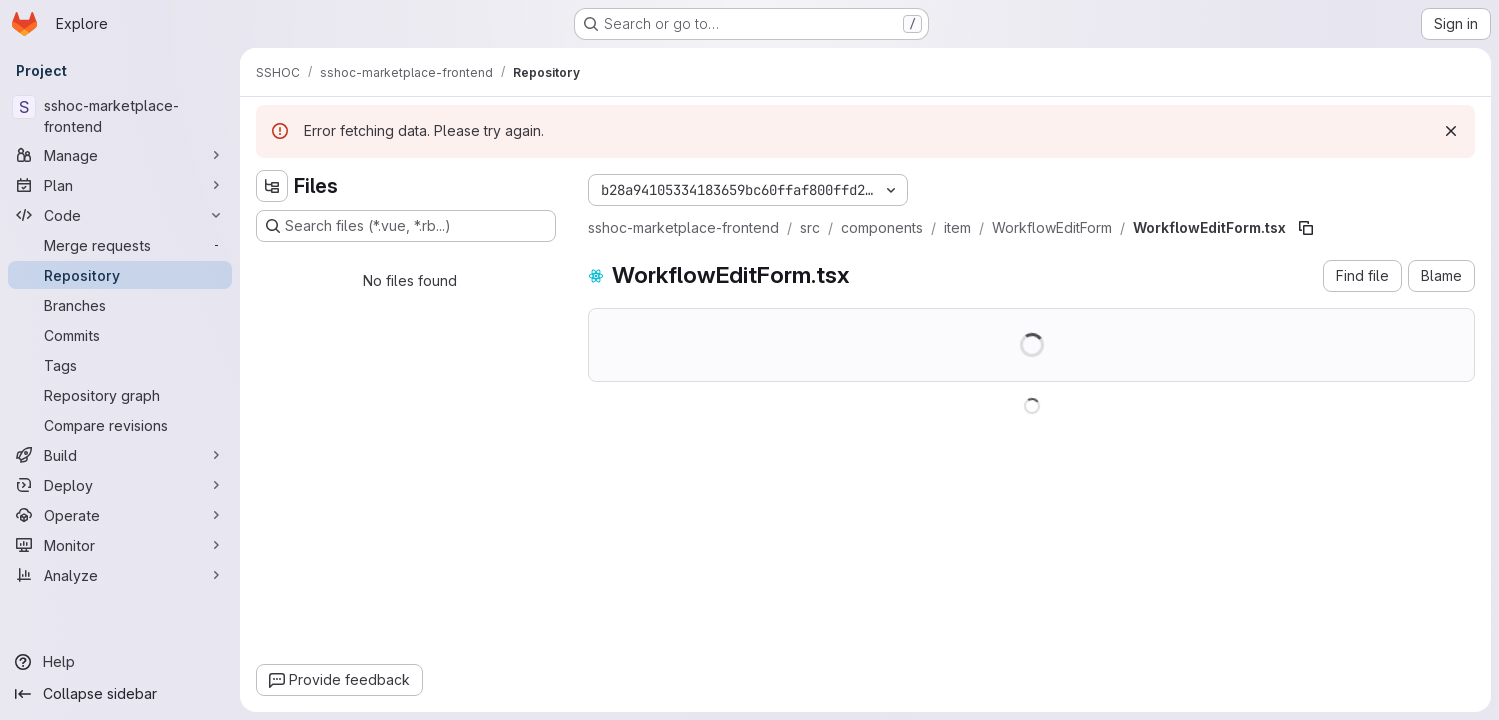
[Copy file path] (1306, 228)
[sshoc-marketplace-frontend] (120, 116)
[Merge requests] (120, 245)
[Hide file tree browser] (272, 186)
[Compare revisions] (120, 425)
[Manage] (120, 155)
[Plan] (120, 185)
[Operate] (120, 515)
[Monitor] (120, 545)
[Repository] (120, 275)
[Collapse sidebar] (120, 694)
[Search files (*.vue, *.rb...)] (406, 226)
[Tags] (120, 365)
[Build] (120, 455)
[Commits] (120, 335)
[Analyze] (120, 575)
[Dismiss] (1451, 131)
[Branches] (120, 305)
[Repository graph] (120, 395)
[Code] (120, 215)
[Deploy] (120, 485)
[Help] (120, 662)
